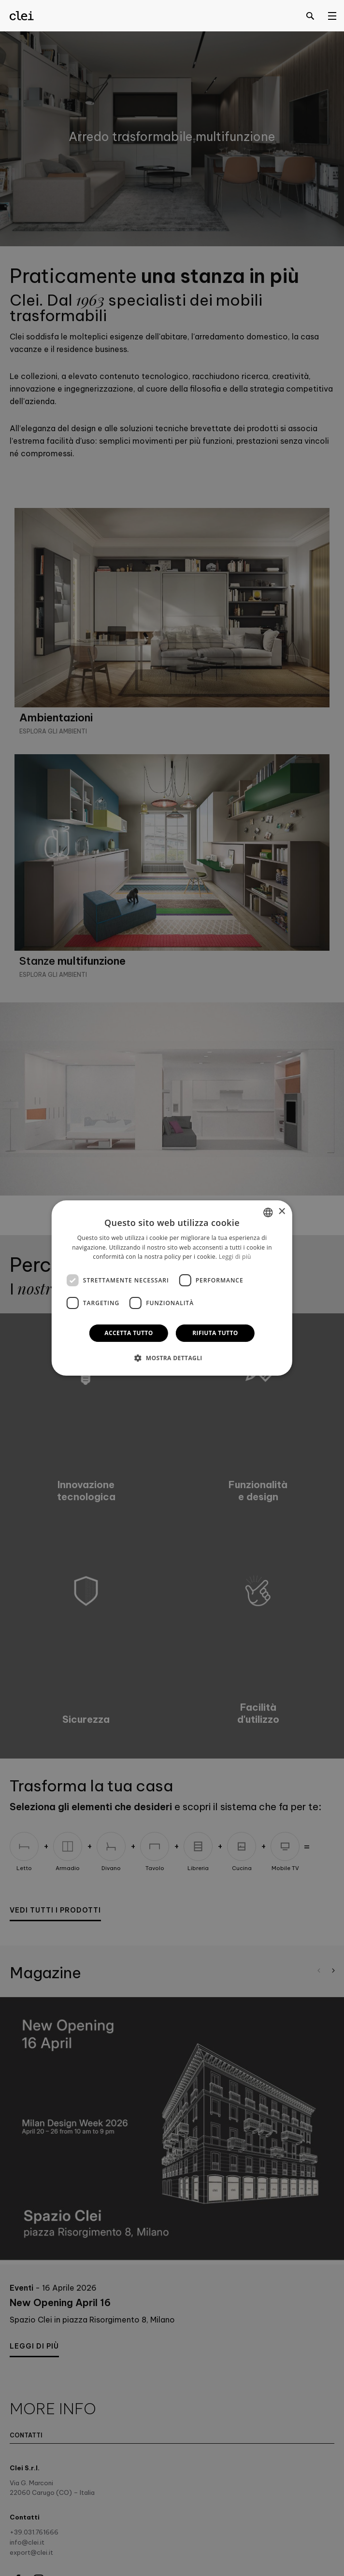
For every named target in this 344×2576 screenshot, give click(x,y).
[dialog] (172, 1288)
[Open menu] (332, 15)
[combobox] (268, 1212)
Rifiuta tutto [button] (215, 1333)
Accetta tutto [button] (128, 1333)
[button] (172, 1358)
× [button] (281, 1211)
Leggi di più (235, 1257)
